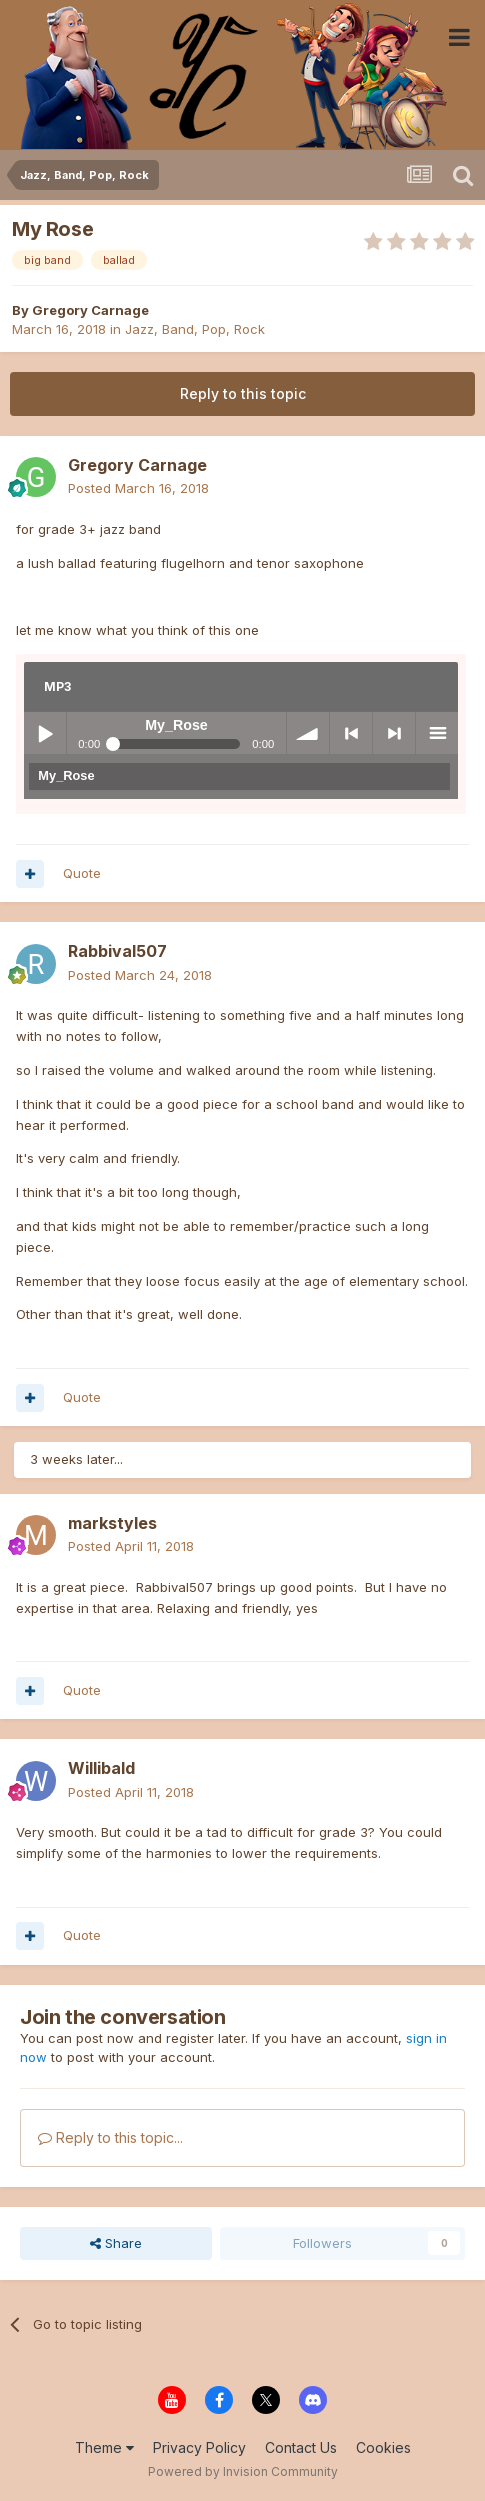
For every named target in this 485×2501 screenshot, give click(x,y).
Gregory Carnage (90, 310)
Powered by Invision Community (243, 2471)
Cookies (383, 2447)
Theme (104, 2447)
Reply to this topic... (110, 2137)
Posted (138, 488)
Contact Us (301, 2447)
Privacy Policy (199, 2447)
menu (437, 733)
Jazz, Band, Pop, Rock (195, 329)
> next (394, 733)
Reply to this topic (243, 393)
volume (308, 733)
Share (116, 2243)
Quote (82, 873)
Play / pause (45, 733)
